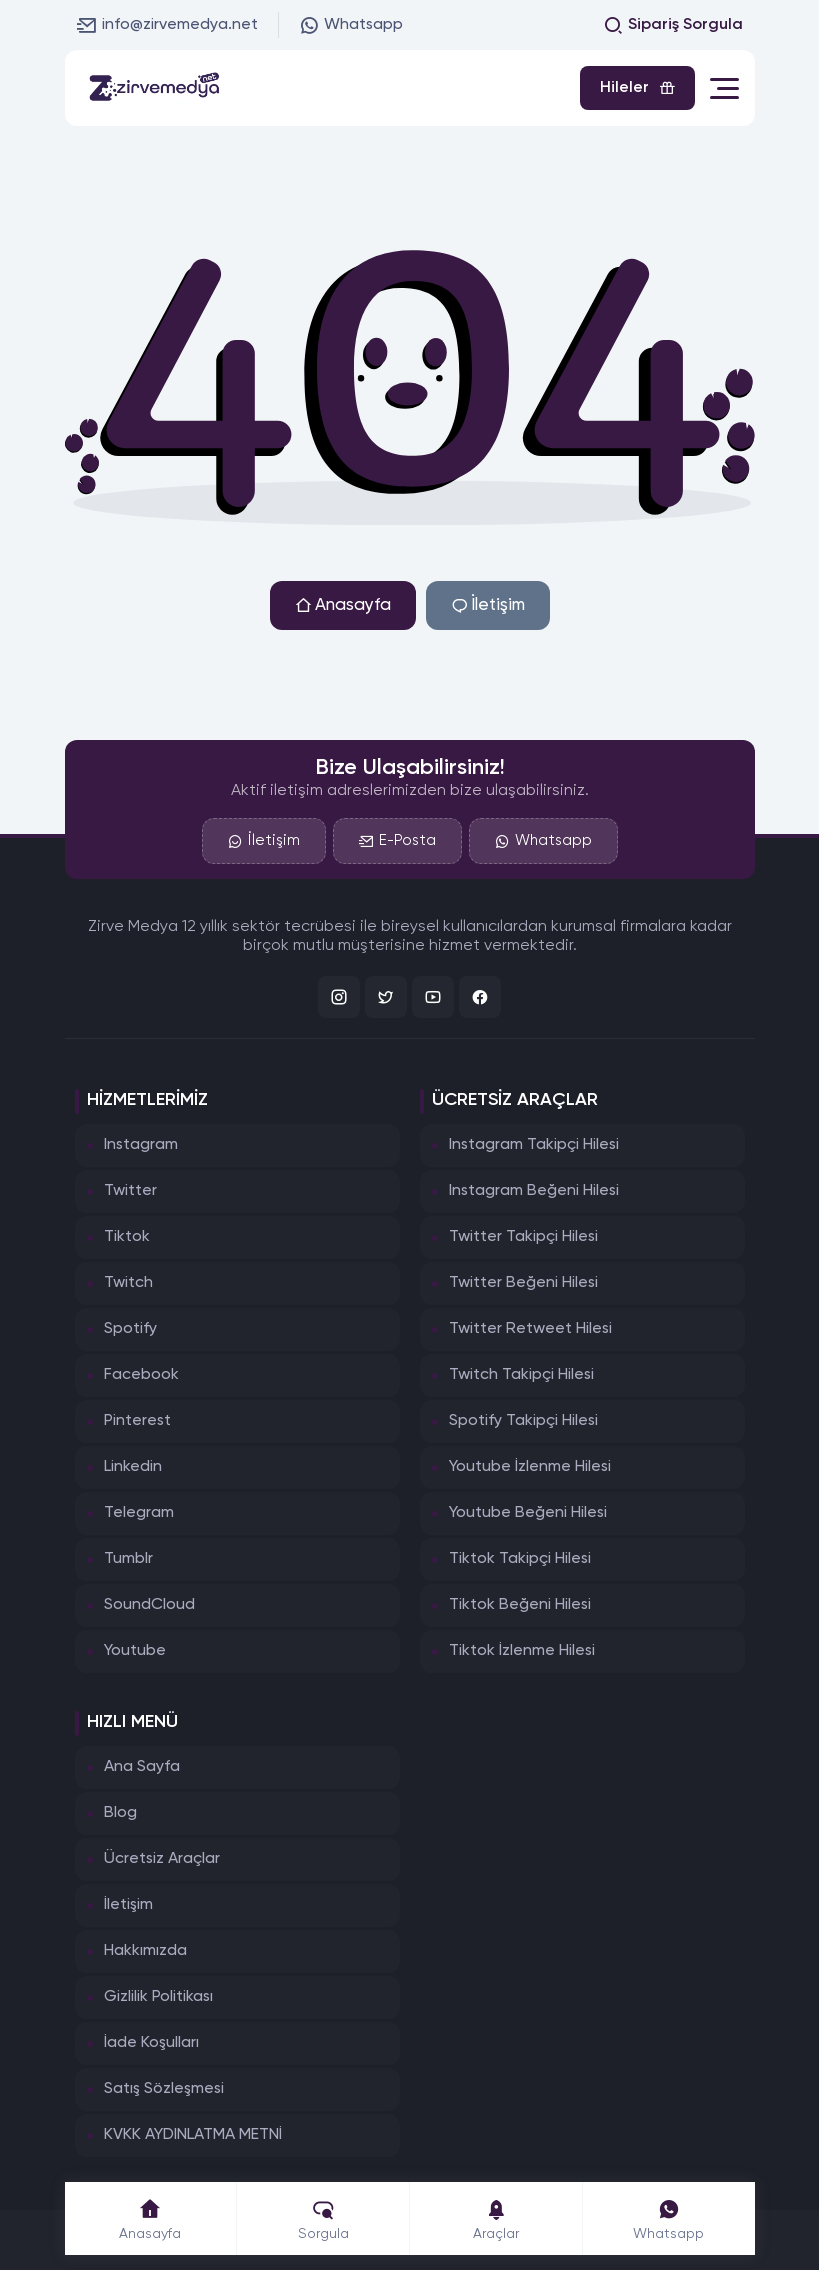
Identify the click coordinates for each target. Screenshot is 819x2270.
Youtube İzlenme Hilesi (530, 1467)
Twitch (128, 1283)
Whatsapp (351, 25)
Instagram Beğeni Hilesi (534, 1191)
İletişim (488, 605)
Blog (120, 1813)
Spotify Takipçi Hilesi (523, 1421)
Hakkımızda (145, 1951)
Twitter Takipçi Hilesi (523, 1237)
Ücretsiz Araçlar (162, 1859)
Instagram (141, 1145)
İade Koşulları (151, 2043)
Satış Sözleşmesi (164, 2089)
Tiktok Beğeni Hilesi (520, 1605)
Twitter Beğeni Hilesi (523, 1283)
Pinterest (137, 1421)
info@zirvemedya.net (167, 25)
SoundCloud (149, 1605)
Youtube (135, 1651)
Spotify (130, 1329)
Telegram (139, 1513)
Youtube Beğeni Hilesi (528, 1513)
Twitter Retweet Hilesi (530, 1329)
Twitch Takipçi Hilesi (521, 1375)
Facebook (141, 1375)
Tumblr (128, 1559)
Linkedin (133, 1467)
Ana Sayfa (142, 1767)
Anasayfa (343, 605)
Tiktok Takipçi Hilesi (520, 1559)
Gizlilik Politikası (158, 1997)
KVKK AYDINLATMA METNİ (193, 2135)
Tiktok (127, 1237)
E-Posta (397, 841)
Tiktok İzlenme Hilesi (522, 1651)
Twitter (130, 1191)
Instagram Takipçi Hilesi (534, 1145)
